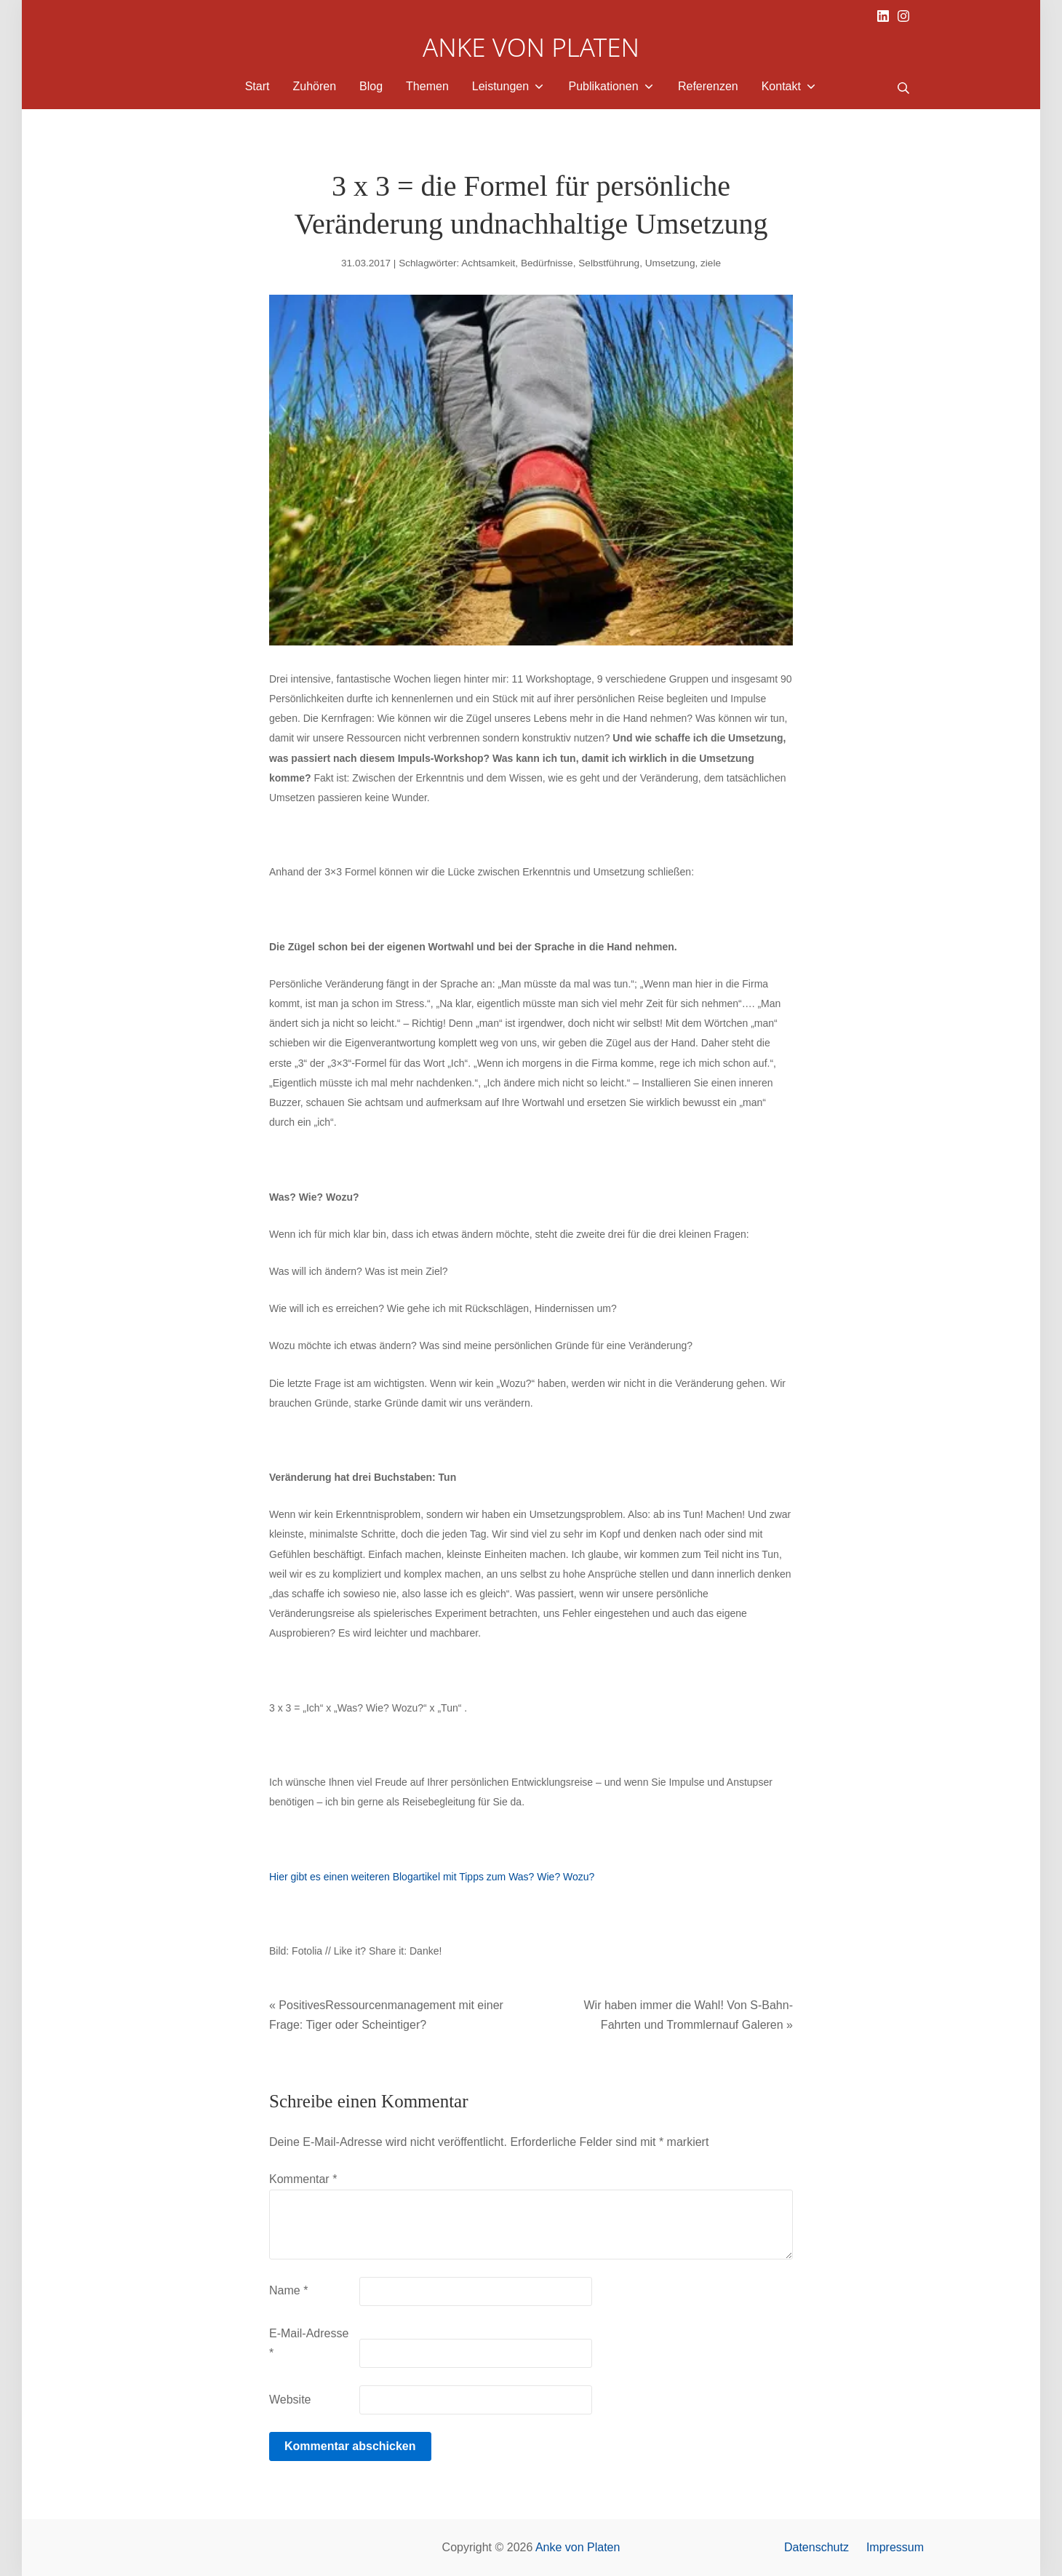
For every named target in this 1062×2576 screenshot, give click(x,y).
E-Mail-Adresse (308, 2343)
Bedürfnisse (547, 263)
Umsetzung (670, 263)
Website (290, 2399)
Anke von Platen (577, 2547)
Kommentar (303, 2179)
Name (288, 2290)
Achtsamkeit (488, 263)
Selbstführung (608, 263)
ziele (710, 263)
